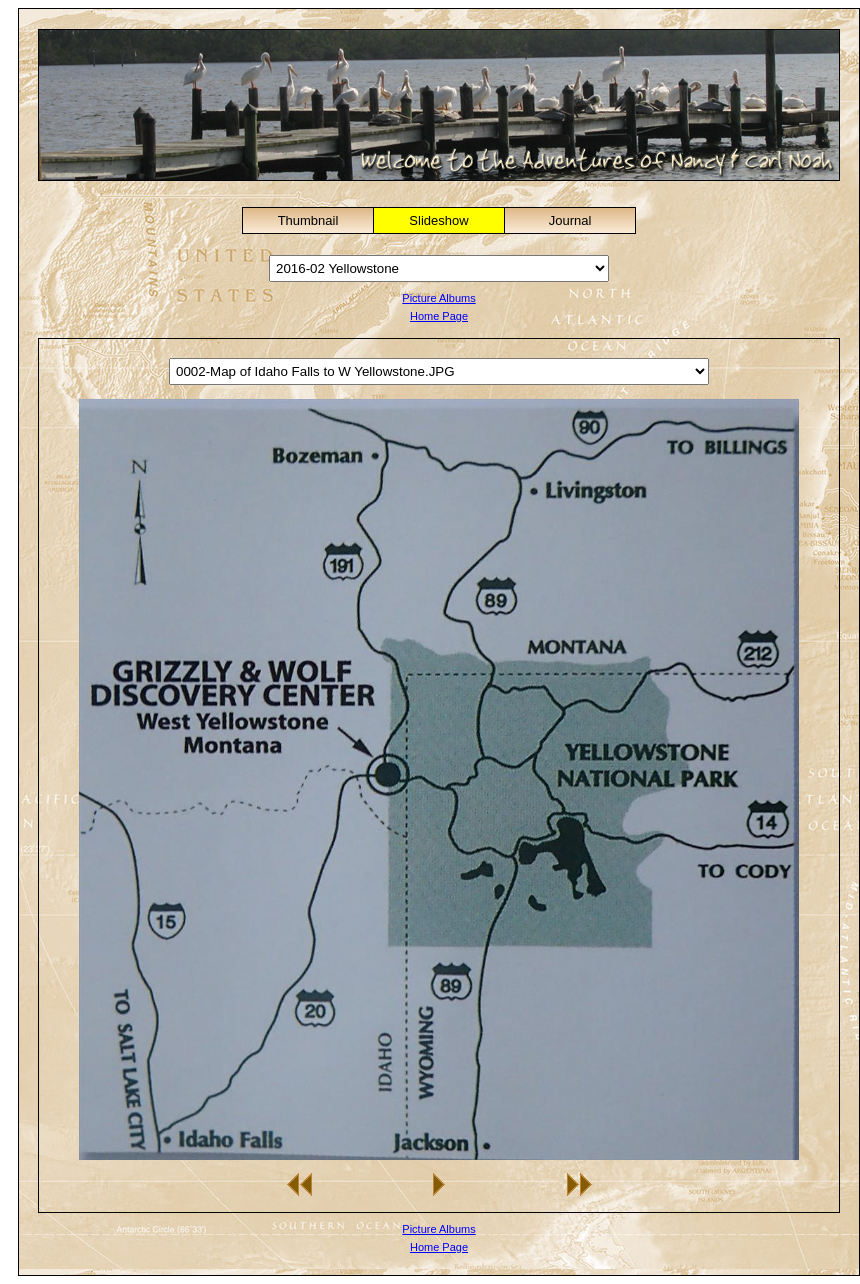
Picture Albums (438, 298)
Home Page (439, 316)
